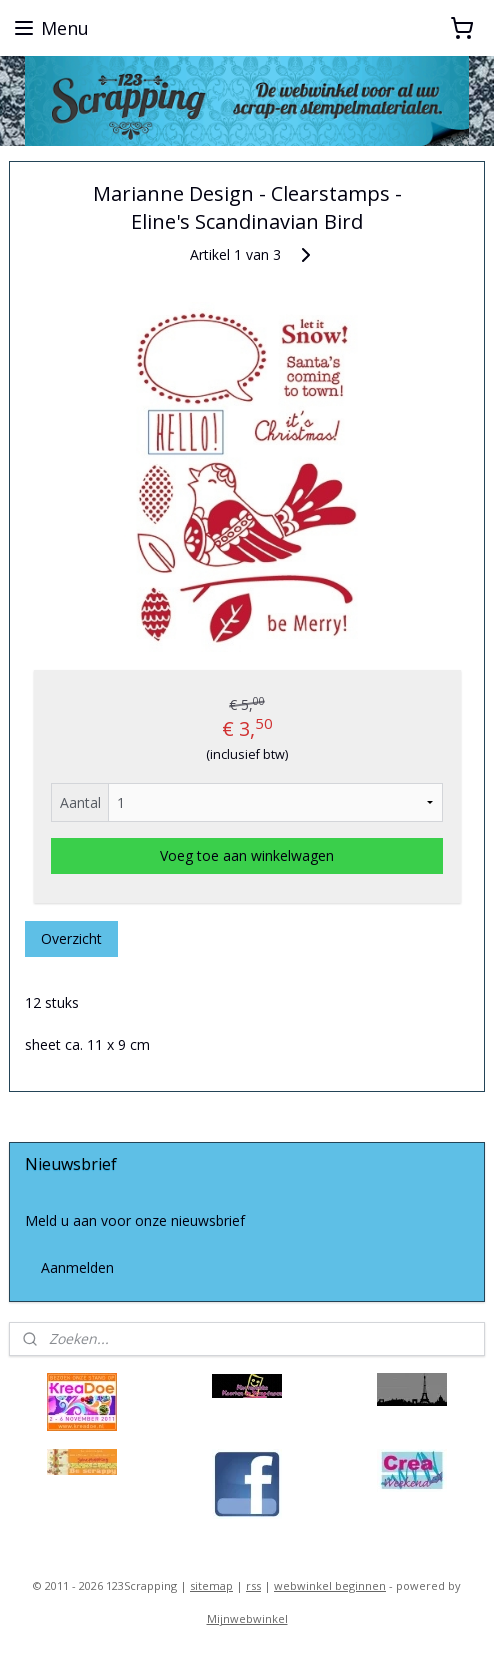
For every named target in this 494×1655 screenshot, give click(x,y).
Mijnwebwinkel (247, 1618)
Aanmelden (77, 1267)
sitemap (211, 1585)
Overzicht (71, 938)
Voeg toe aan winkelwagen (247, 855)
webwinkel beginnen (330, 1585)
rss (253, 1585)
